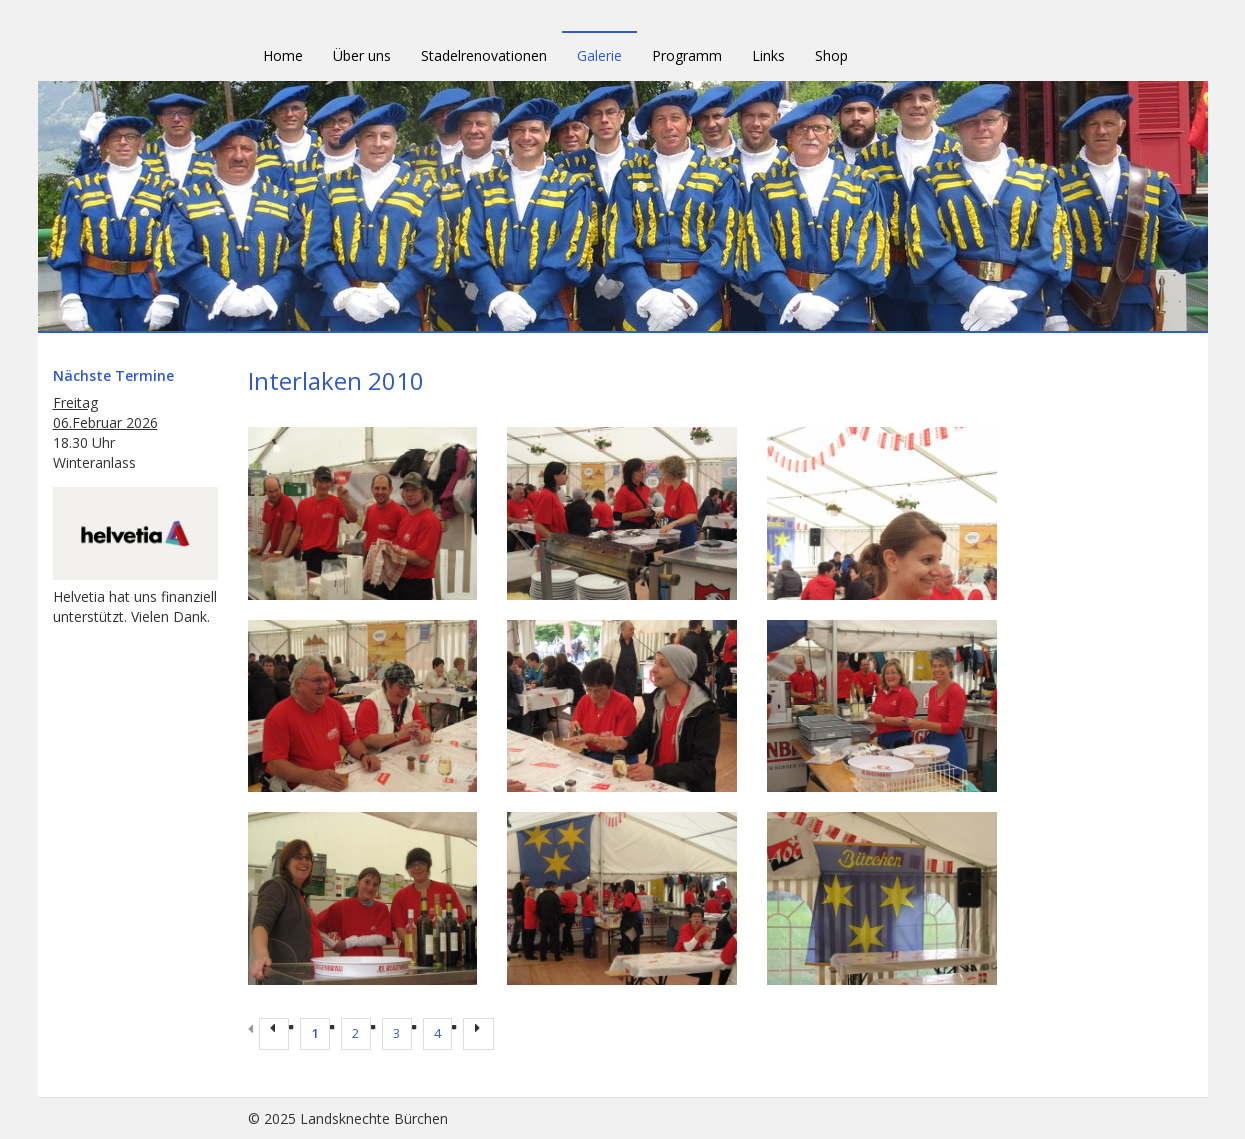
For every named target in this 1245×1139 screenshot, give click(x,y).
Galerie (599, 55)
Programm (687, 55)
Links (768, 55)
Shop (831, 55)
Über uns (362, 55)
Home (283, 55)
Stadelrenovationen (484, 55)
